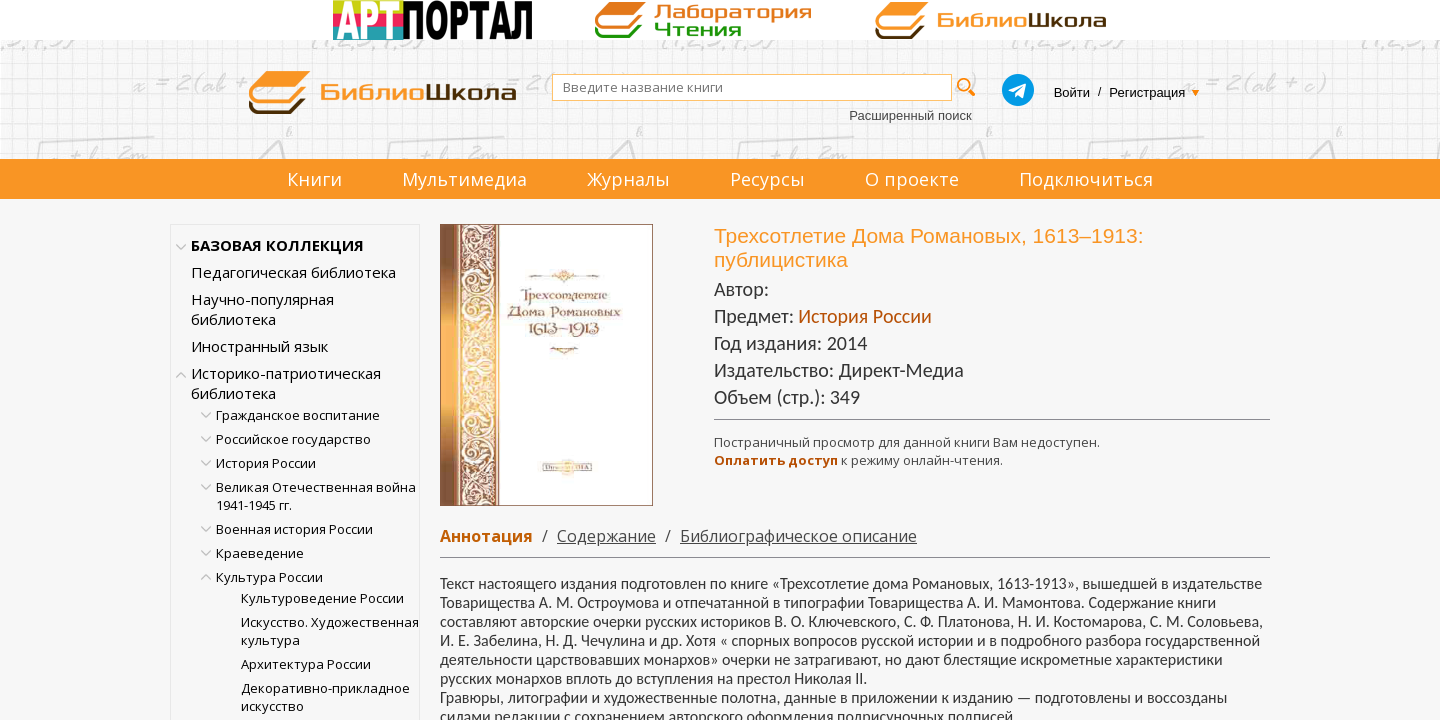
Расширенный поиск (910, 115)
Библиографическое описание (798, 536)
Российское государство (293, 439)
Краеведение (260, 553)
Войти (1072, 92)
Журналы (628, 179)
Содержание (606, 536)
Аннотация (486, 536)
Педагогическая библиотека (293, 272)
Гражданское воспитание (298, 415)
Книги (314, 179)
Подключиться (1086, 179)
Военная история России (294, 529)
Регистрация (1147, 92)
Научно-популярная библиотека (262, 309)
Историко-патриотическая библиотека (286, 383)
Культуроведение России (322, 598)
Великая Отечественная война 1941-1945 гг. (316, 496)
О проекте (912, 179)
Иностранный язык (259, 346)
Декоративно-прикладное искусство (325, 697)
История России (266, 463)
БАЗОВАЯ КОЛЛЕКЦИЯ (277, 245)
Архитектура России (306, 664)
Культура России (269, 577)
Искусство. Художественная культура (330, 631)
